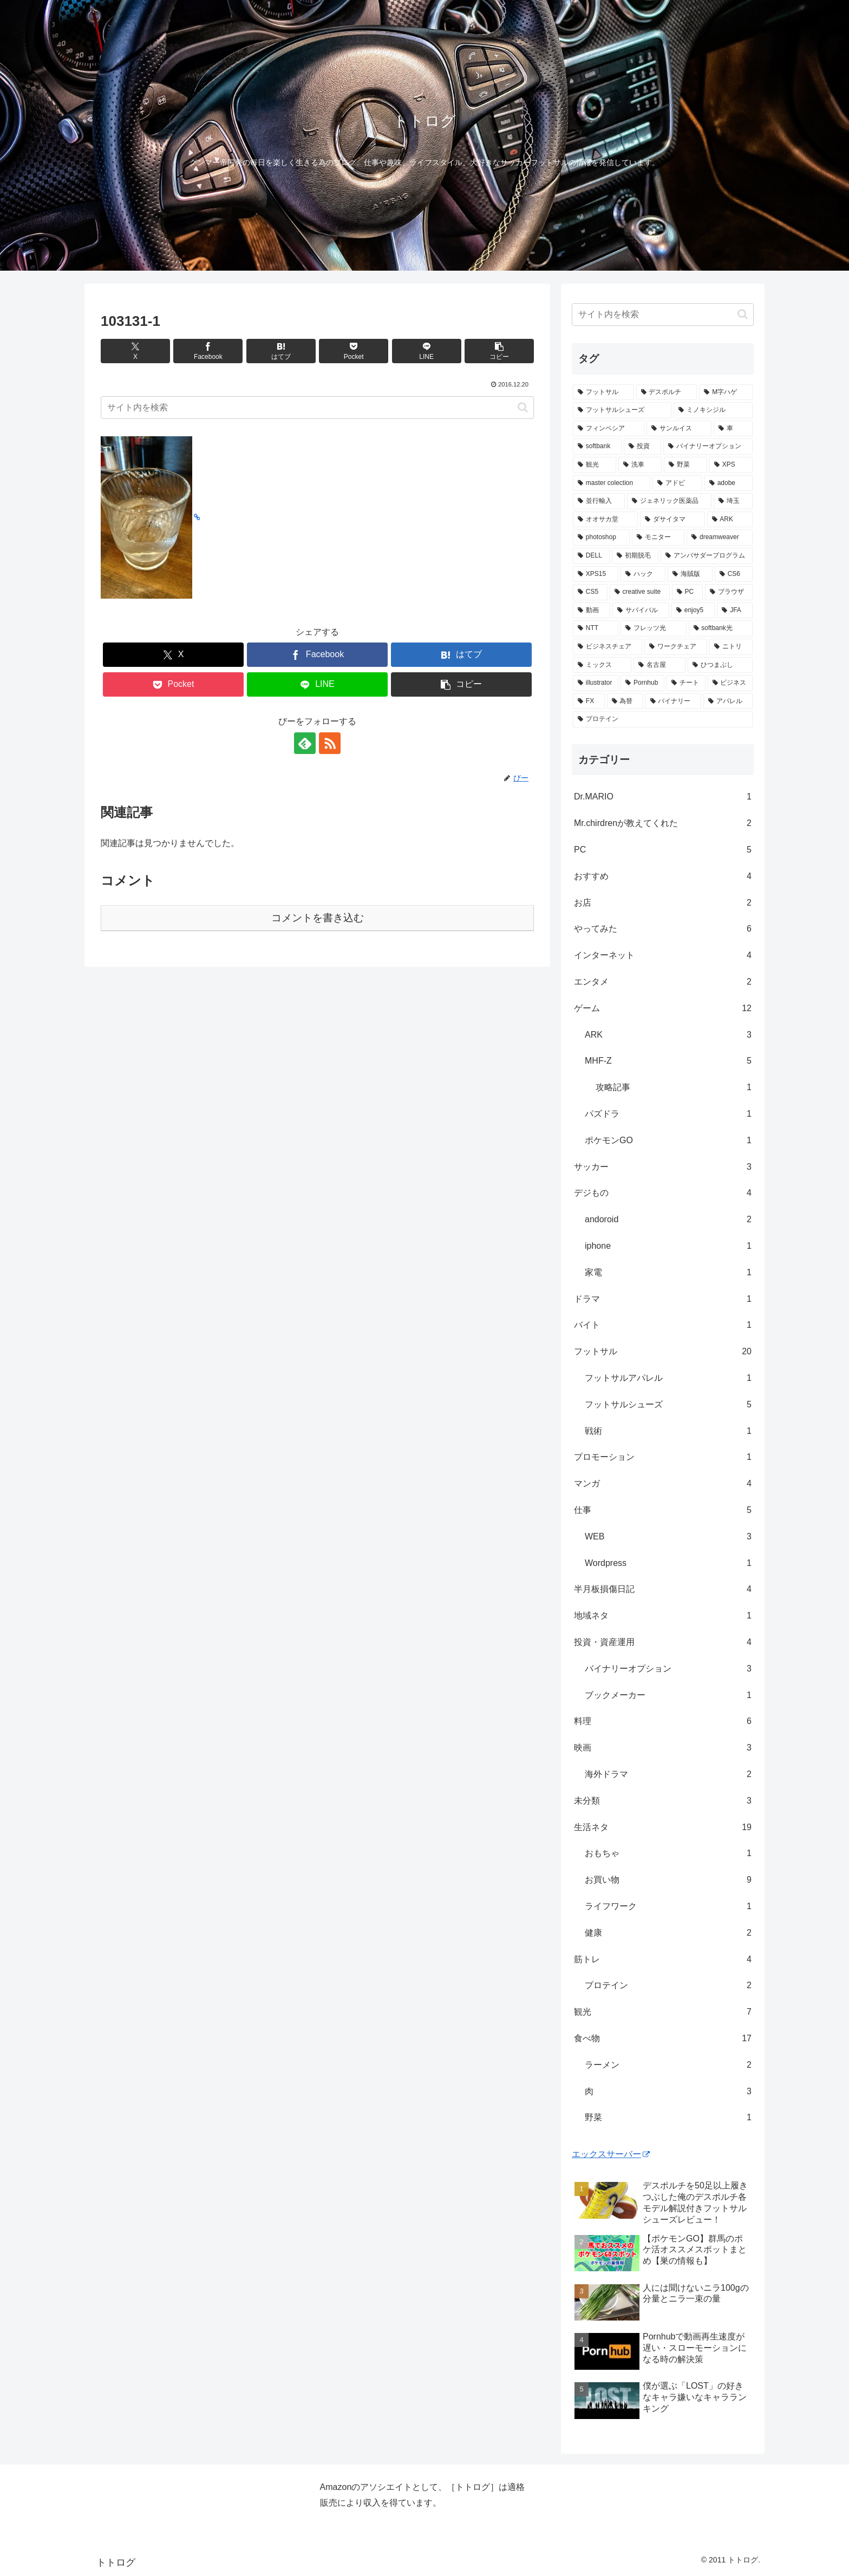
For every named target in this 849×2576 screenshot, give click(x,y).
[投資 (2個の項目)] (642, 446)
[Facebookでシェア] (208, 351)
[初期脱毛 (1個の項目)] (635, 556)
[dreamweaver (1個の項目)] (720, 537)
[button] (499, 351)
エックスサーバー (611, 2154)
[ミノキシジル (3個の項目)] (713, 410)
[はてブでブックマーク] (281, 351)
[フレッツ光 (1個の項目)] (653, 628)
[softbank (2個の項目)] (597, 446)
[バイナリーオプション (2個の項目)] (708, 446)
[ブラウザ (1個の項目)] (729, 592)
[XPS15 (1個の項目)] (595, 574)
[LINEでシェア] (426, 351)
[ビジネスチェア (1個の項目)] (607, 647)
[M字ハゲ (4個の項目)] (726, 392)
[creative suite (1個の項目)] (640, 592)
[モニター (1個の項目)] (658, 537)
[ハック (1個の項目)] (643, 574)
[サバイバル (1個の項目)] (640, 610)
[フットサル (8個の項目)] (603, 392)
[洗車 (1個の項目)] (640, 465)
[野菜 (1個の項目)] (685, 465)
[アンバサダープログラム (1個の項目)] (707, 556)
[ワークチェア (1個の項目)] (675, 647)
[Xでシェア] (135, 351)
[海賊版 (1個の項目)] (690, 574)
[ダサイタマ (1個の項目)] (672, 520)
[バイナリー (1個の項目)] (673, 701)
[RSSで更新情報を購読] (330, 743)
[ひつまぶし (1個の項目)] (720, 665)
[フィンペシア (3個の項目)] (608, 429)
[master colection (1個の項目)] (611, 483)
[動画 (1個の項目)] (591, 610)
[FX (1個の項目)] (589, 701)
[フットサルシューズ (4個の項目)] (622, 410)
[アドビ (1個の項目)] (677, 483)
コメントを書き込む (317, 917)
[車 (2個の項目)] (733, 429)
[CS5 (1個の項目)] (590, 592)
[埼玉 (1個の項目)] (733, 501)
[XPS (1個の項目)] (731, 465)
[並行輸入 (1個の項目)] (599, 501)
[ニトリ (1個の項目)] (731, 647)
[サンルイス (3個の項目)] (678, 429)
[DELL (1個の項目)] (591, 556)
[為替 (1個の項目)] (625, 701)
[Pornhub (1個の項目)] (642, 683)
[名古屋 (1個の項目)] (659, 665)
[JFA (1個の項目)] (735, 610)
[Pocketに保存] (353, 351)
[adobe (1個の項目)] (728, 483)
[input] (317, 407)
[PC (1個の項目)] (687, 592)
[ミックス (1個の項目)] (602, 665)
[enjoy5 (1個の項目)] (693, 610)
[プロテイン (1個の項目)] (663, 719)
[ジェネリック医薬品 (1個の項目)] (669, 501)
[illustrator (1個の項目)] (595, 683)
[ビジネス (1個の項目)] (730, 683)
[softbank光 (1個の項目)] (721, 628)
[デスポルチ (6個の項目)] (666, 392)
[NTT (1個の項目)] (595, 628)
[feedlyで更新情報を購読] (305, 743)
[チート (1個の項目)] (686, 683)
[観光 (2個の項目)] (594, 465)
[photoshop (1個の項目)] (601, 537)
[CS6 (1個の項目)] (734, 574)
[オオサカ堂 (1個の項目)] (605, 520)
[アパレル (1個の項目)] (728, 701)
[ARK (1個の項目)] (730, 520)
